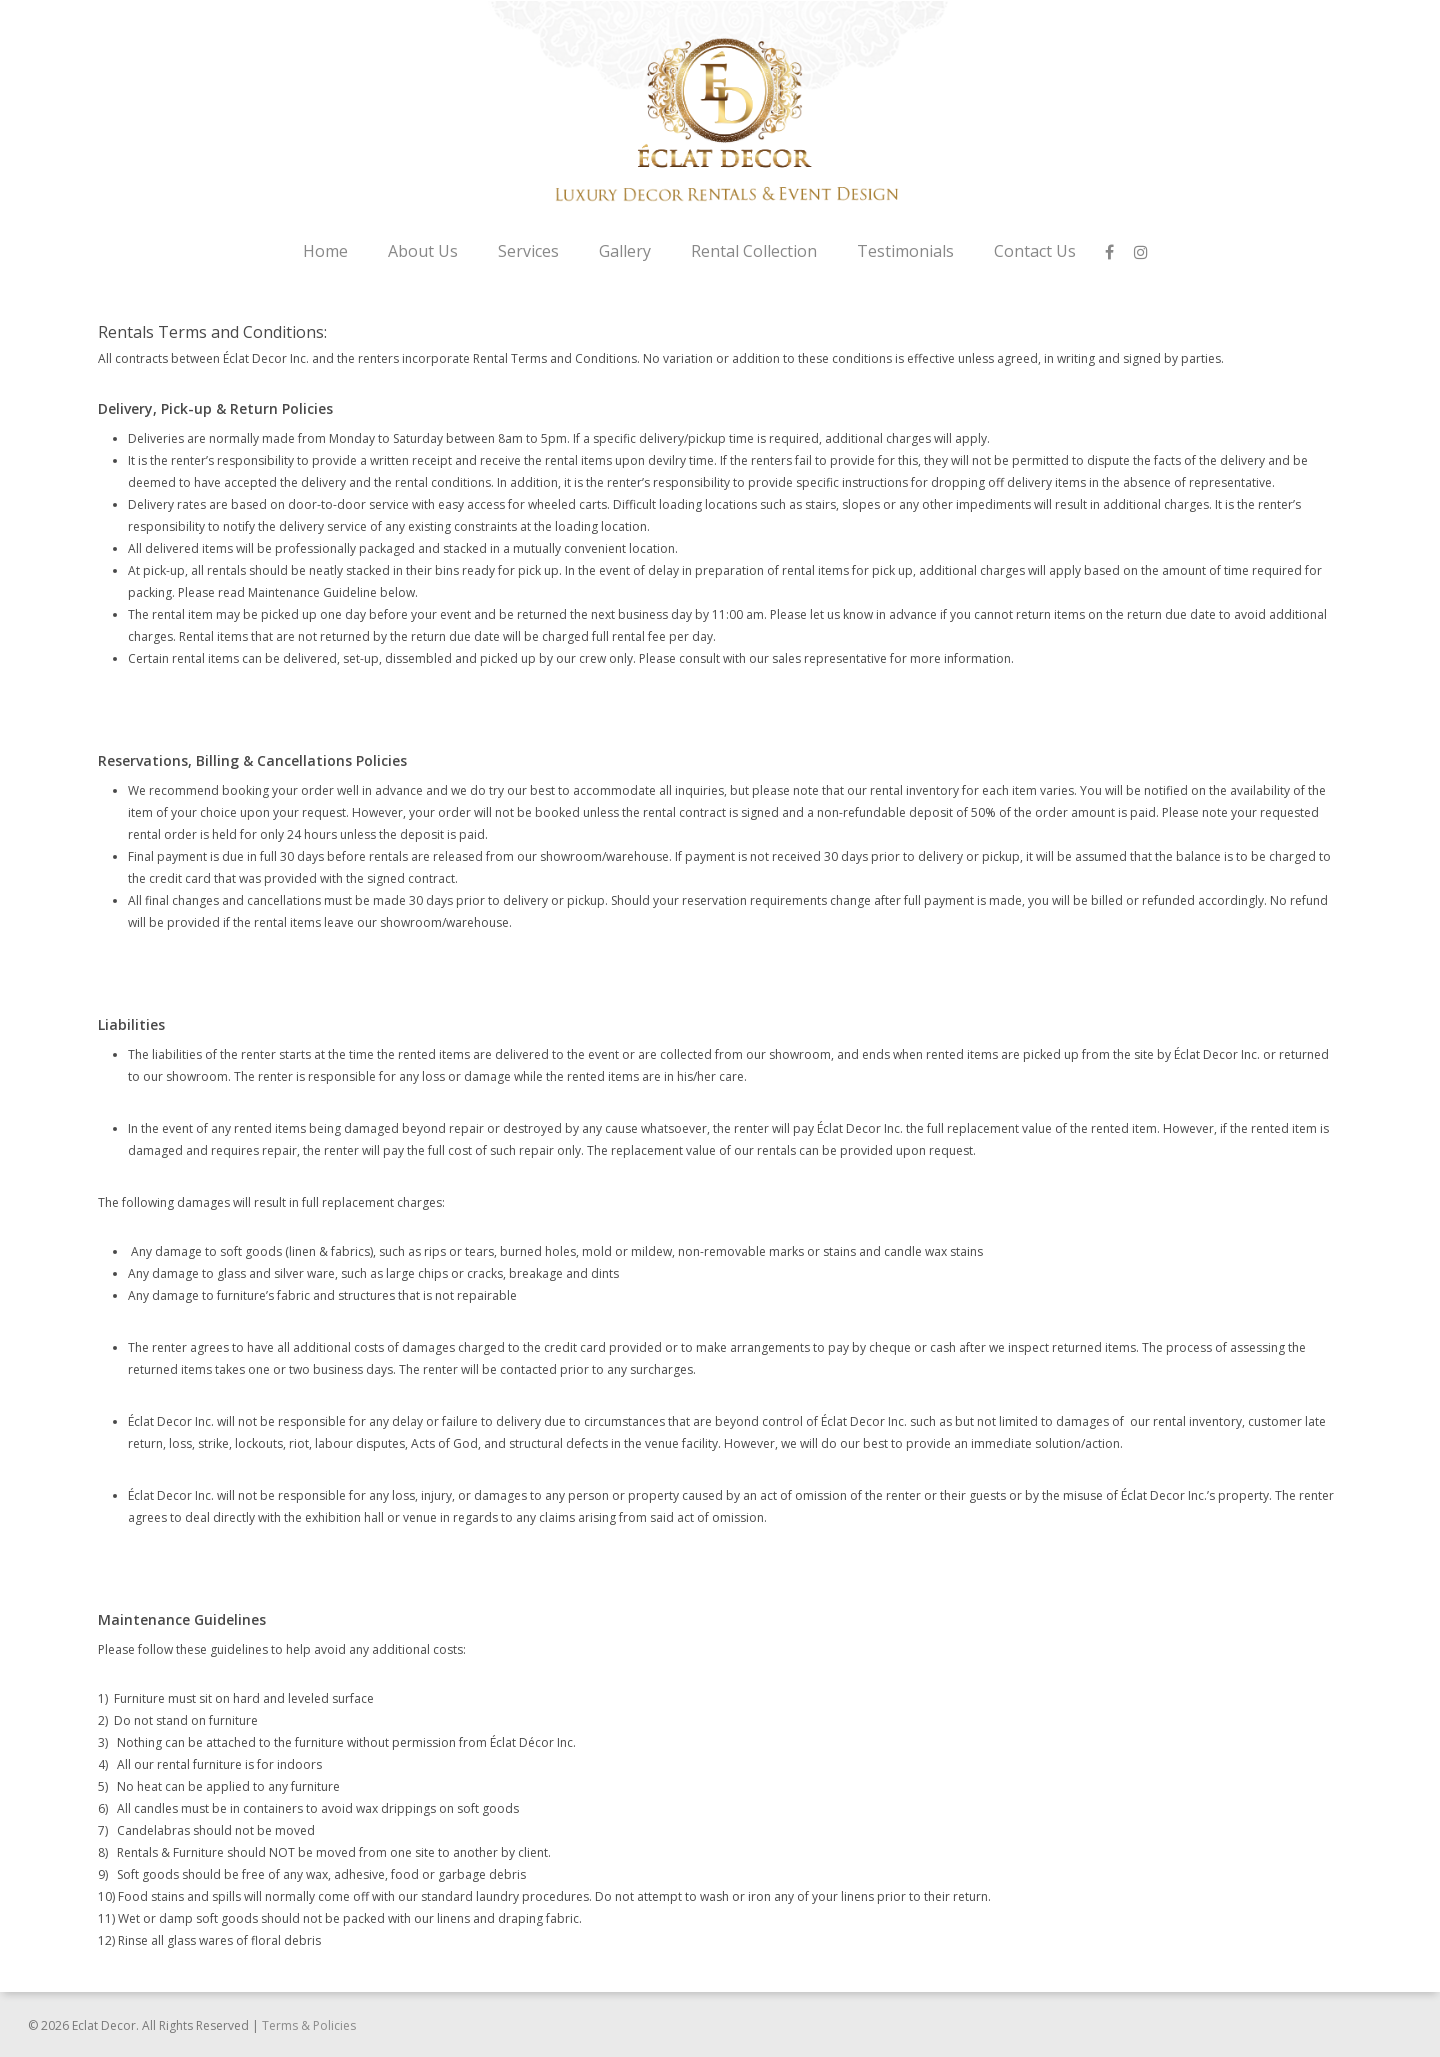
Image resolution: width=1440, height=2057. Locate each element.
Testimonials (905, 251)
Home (325, 251)
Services (528, 251)
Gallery (625, 251)
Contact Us (1035, 251)
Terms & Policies (309, 2025)
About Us (423, 251)
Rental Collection (754, 251)
